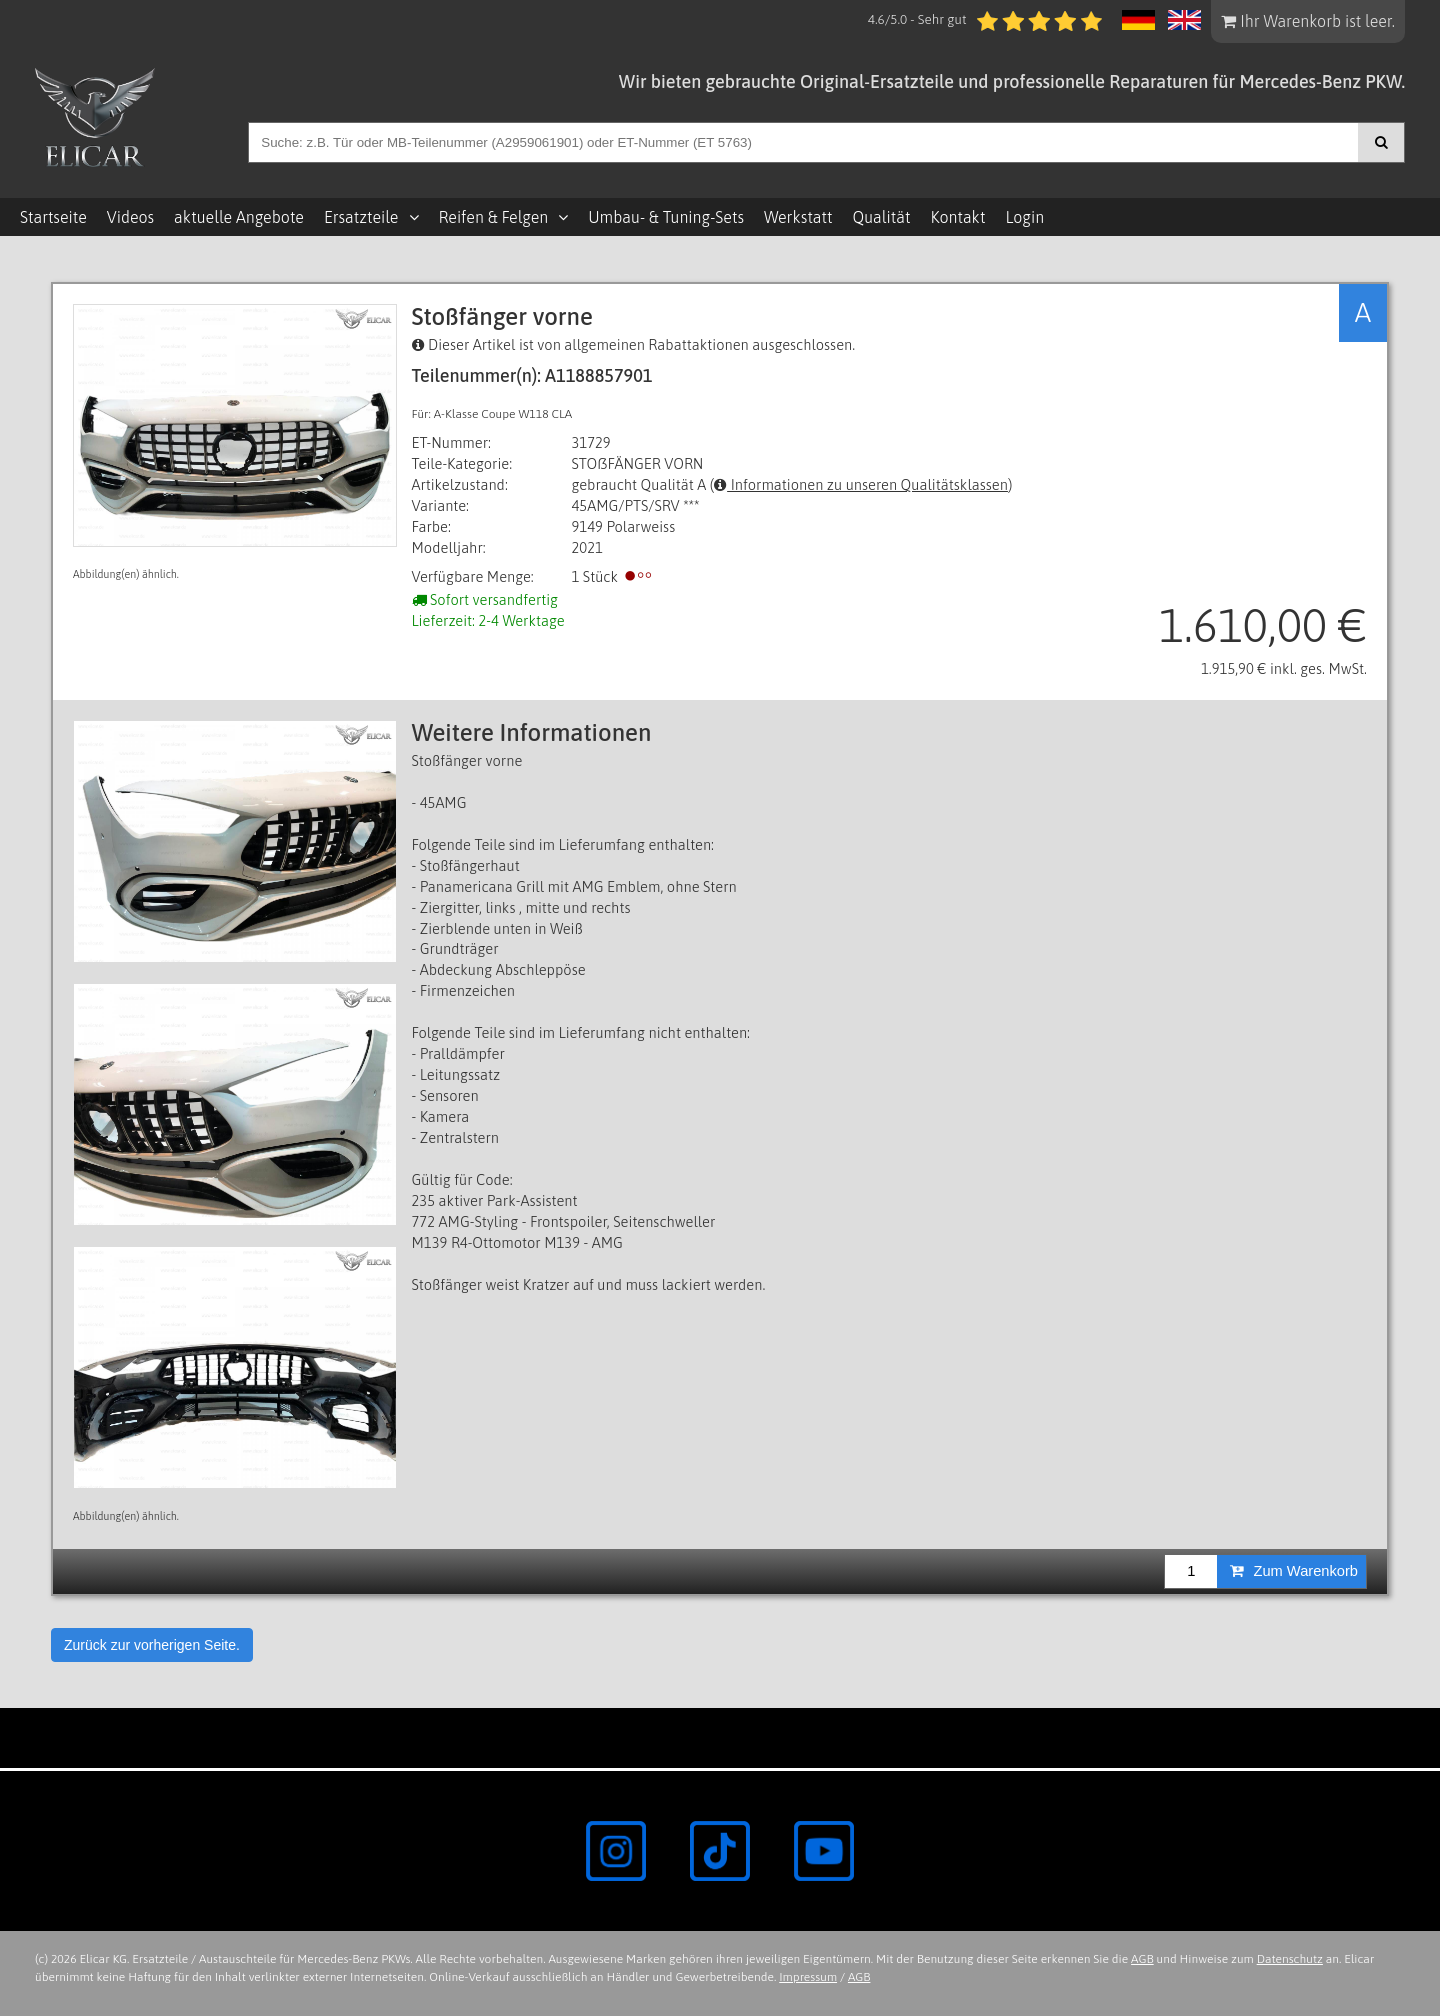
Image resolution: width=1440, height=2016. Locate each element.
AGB (1142, 1959)
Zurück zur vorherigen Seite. (152, 1645)
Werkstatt (798, 217)
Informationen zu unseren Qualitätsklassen (861, 484)
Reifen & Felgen (494, 217)
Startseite (53, 217)
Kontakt (958, 217)
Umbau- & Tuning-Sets (666, 217)
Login (1024, 217)
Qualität (882, 217)
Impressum (808, 1977)
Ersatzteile (361, 217)
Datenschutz (1290, 1959)
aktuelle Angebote (239, 217)
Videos (130, 217)
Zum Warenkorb (1294, 1571)
